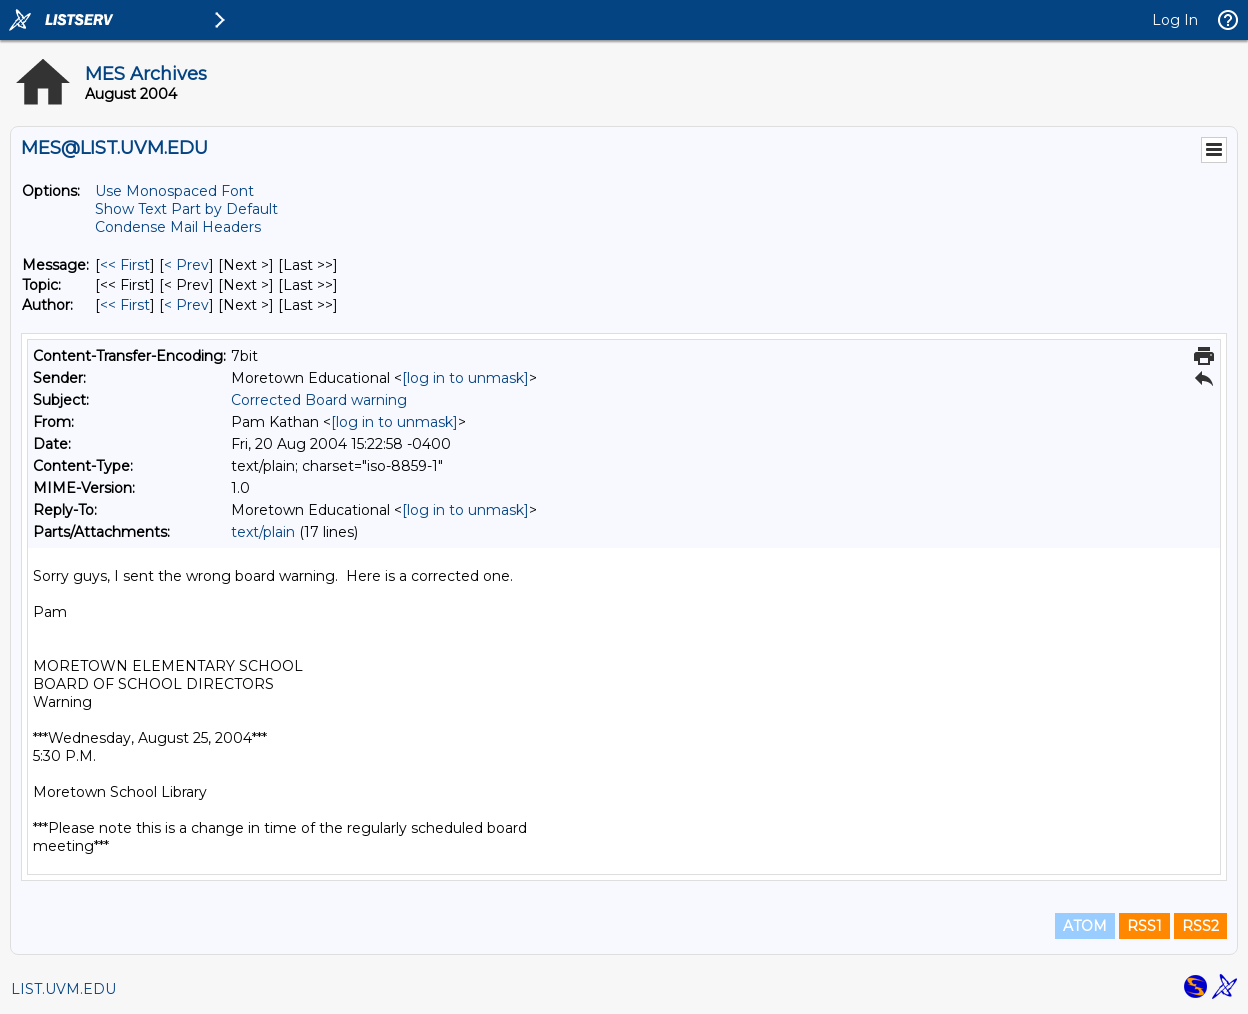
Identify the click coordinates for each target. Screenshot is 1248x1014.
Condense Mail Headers (178, 227)
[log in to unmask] (465, 378)
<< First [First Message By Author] (125, 305)
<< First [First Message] (125, 265)
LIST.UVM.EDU (63, 989)
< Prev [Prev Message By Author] (186, 305)
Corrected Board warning (319, 400)
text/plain (263, 532)
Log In (1175, 20)
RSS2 (1200, 926)
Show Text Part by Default (186, 209)
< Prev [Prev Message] (186, 265)
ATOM (1085, 926)
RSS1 (1144, 926)
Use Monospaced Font (174, 191)
